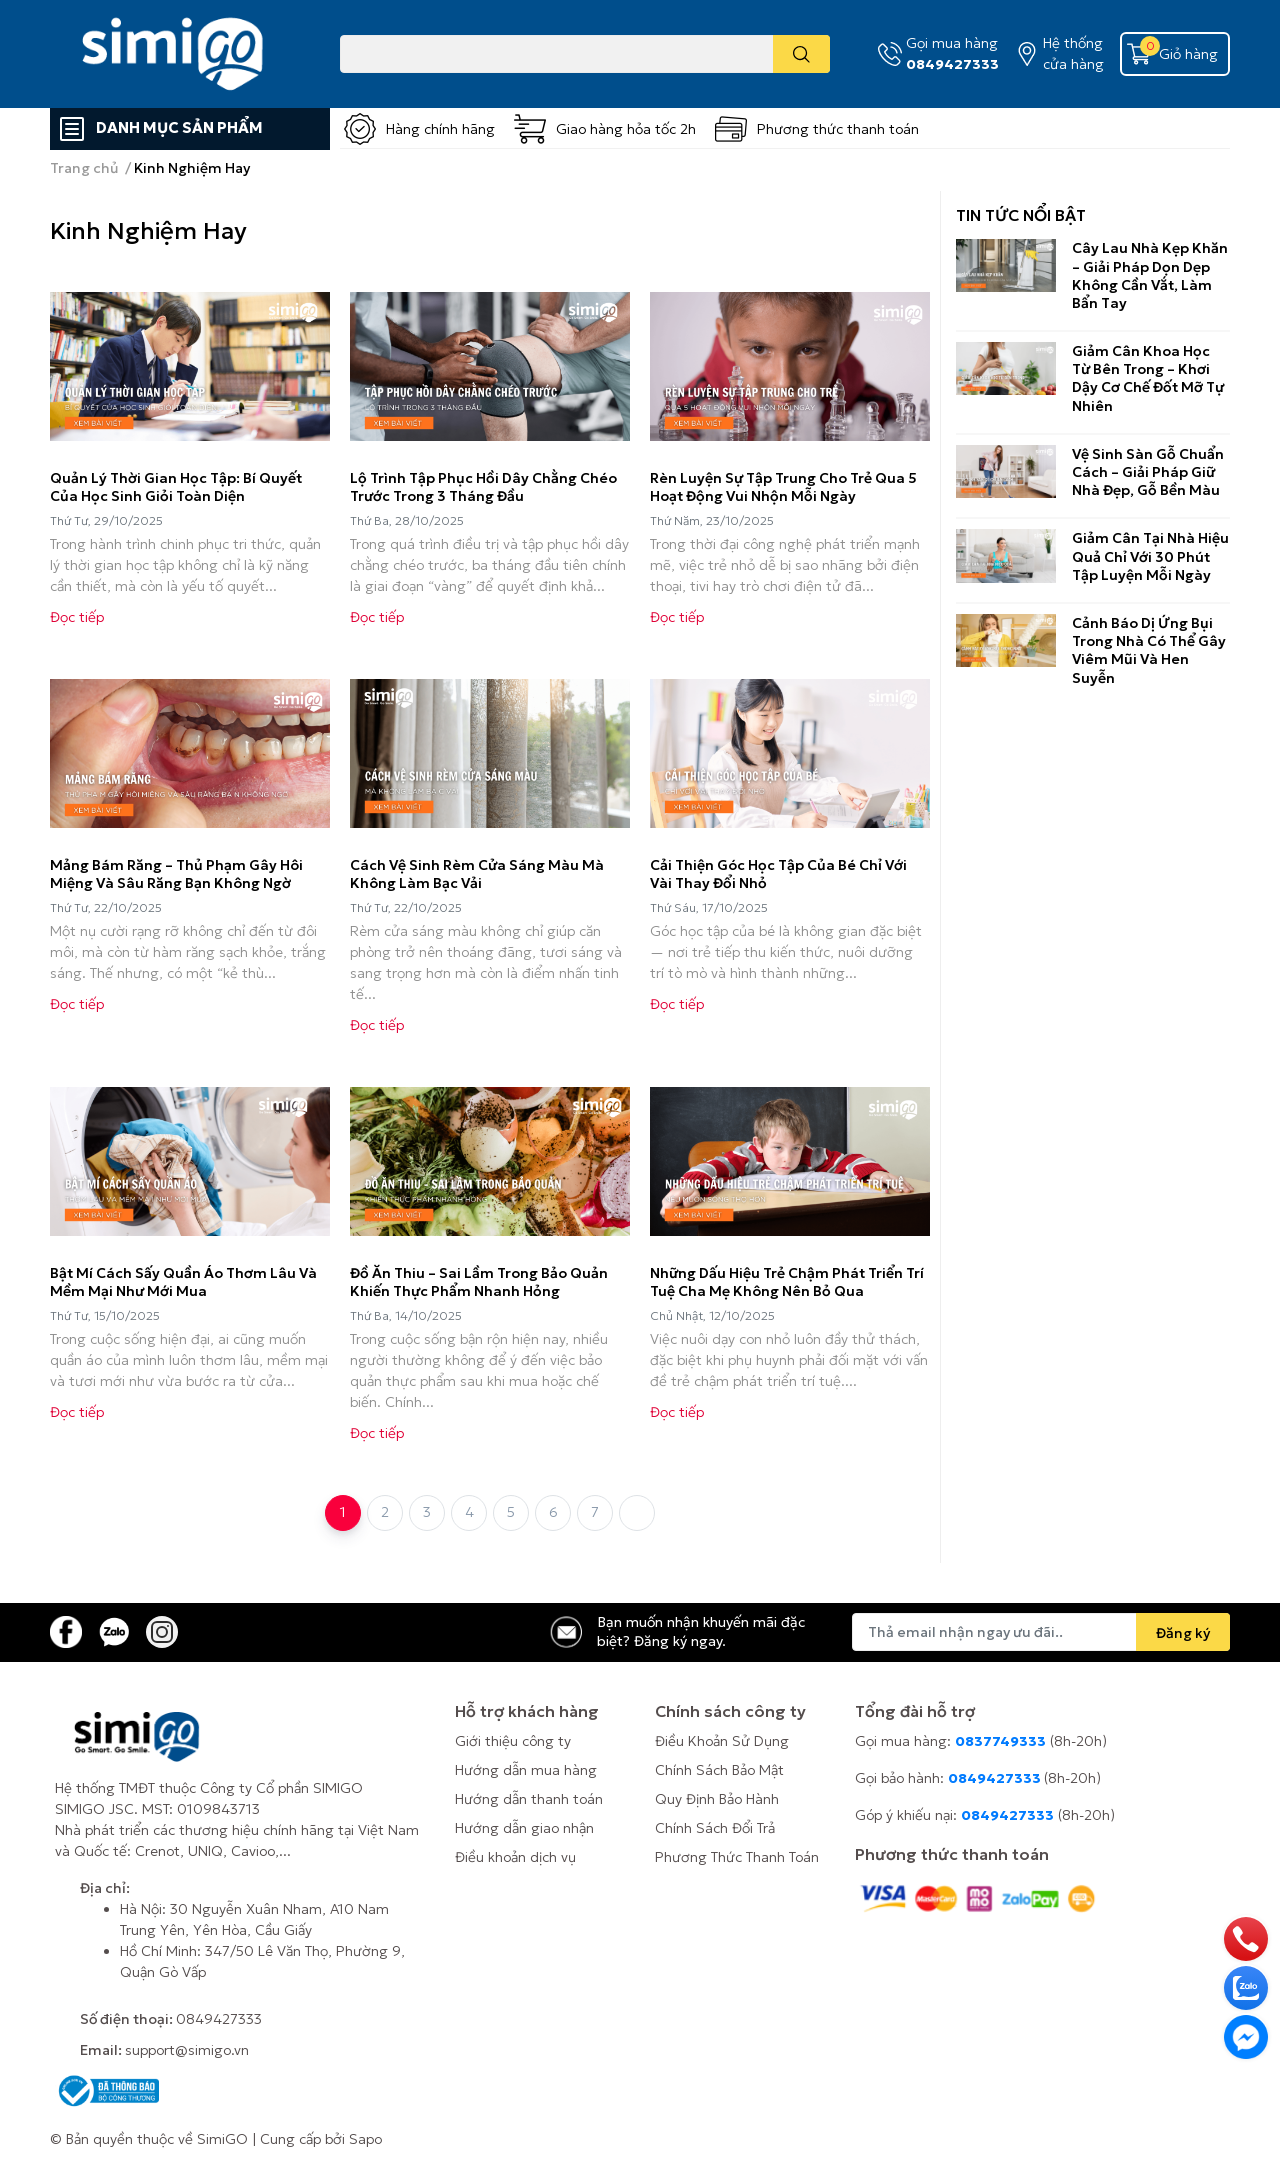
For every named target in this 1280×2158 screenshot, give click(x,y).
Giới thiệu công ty (513, 1741)
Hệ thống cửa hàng (1073, 53)
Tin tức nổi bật (1021, 215)
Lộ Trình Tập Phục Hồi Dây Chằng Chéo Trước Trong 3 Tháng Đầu (483, 487)
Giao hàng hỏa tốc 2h (626, 129)
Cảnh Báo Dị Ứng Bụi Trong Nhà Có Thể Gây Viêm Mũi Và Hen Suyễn (1149, 650)
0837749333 (1000, 1741)
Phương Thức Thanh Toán (737, 1857)
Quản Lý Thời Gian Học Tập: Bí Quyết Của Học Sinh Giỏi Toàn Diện (176, 487)
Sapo (365, 2139)
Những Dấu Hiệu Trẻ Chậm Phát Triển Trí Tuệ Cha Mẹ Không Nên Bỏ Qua (787, 1282)
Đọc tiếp (77, 617)
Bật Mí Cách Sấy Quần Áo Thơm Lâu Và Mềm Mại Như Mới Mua (183, 1282)
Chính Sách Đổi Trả (715, 1828)
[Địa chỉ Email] (1041, 1632)
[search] (801, 54)
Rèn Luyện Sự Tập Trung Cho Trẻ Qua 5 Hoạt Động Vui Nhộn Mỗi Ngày (783, 487)
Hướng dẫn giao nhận (524, 1828)
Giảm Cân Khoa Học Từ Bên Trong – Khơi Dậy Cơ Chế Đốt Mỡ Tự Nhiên (1148, 378)
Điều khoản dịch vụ (515, 1857)
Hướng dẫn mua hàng (526, 1770)
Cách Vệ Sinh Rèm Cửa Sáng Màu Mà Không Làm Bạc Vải (477, 874)
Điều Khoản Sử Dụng (722, 1741)
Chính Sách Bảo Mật (719, 1770)
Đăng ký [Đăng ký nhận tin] (1183, 1633)
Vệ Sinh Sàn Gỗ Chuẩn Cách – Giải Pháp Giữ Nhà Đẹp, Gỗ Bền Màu (1148, 472)
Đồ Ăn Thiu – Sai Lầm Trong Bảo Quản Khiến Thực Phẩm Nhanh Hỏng (479, 1282)
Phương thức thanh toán (838, 129)
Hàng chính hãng (440, 129)
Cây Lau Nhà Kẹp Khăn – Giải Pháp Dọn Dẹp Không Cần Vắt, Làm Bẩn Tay (1150, 275)
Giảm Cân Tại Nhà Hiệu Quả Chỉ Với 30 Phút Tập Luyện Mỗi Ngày (1150, 556)
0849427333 (952, 64)
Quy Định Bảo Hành (717, 1799)
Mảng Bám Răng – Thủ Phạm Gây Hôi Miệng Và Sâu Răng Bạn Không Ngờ (176, 874)
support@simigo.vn (187, 2050)
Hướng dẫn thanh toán (529, 1799)
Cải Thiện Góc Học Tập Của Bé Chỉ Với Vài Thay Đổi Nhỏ (778, 874)
